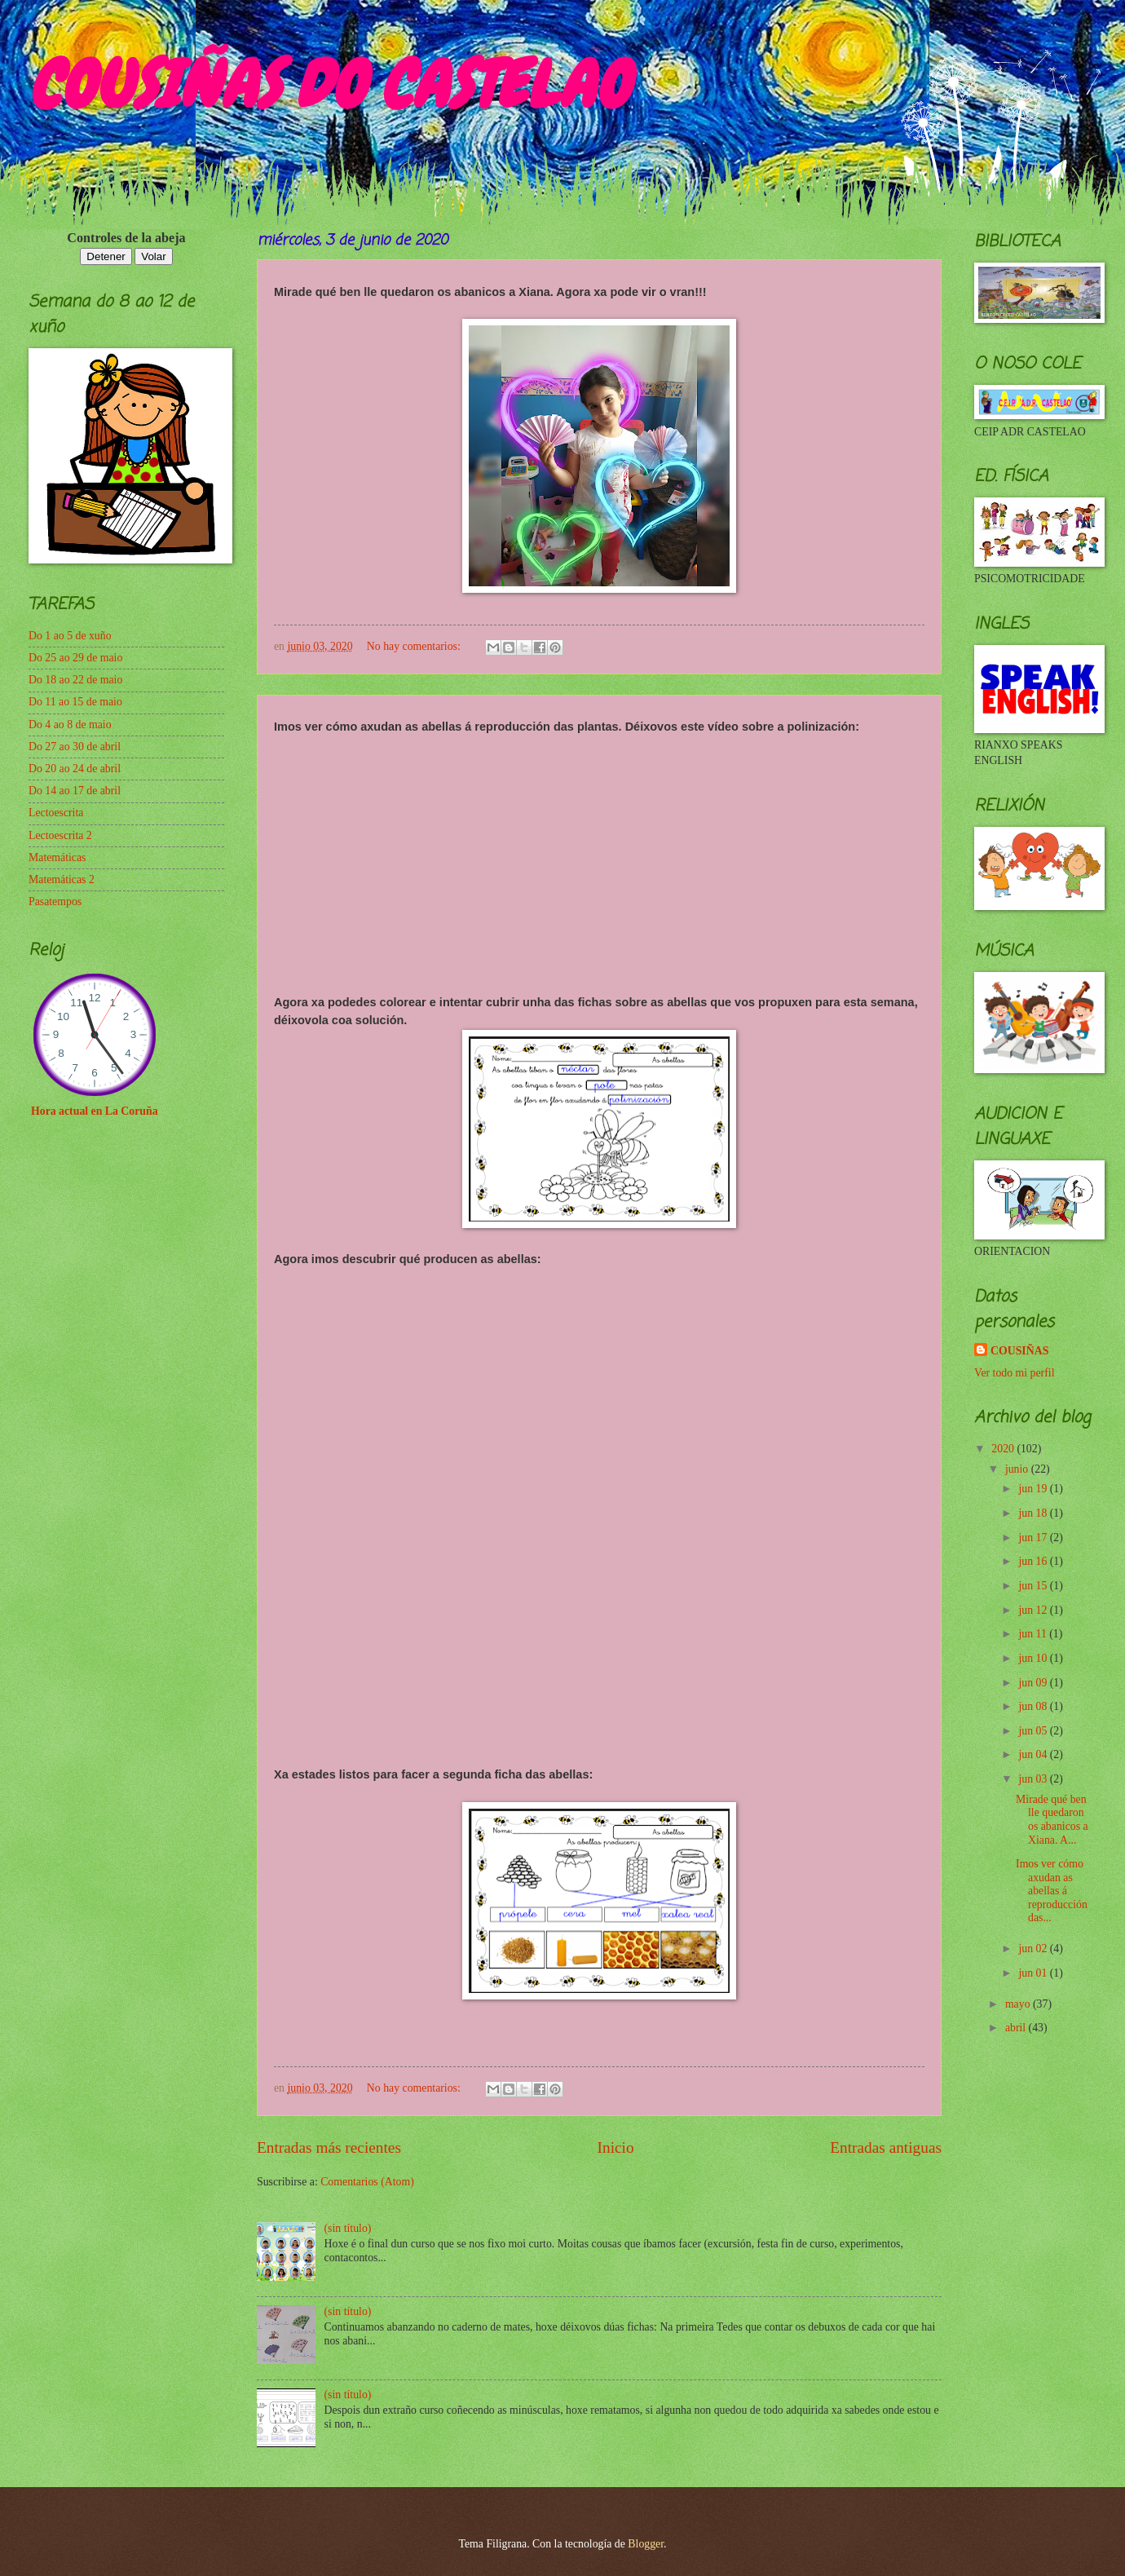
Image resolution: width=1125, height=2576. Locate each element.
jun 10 (1033, 1658)
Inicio (616, 2147)
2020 (1004, 1449)
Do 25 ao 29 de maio (75, 658)
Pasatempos (55, 901)
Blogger (646, 2544)
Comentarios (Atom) (367, 2182)
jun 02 (1033, 1948)
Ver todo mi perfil (1014, 1373)
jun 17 (1033, 1537)
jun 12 (1033, 1610)
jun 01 (1033, 1973)
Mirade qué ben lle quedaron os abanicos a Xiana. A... (1052, 1819)
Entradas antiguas (886, 2147)
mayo (1019, 2004)
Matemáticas (57, 857)
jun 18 (1033, 1513)
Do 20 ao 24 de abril (75, 768)
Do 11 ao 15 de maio (75, 702)
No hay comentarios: (415, 646)
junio (1018, 1469)
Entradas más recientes (329, 2147)
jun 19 (1033, 1488)
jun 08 (1033, 1706)
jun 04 (1033, 1754)
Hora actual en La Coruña (94, 1111)
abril (1017, 2027)
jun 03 (1033, 1779)
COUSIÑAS (1019, 1351)
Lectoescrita (56, 812)
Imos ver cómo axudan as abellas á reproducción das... (1052, 1891)
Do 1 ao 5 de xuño (70, 636)
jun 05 (1033, 1731)
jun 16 (1033, 1561)
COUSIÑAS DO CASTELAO (329, 84)
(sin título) (348, 2228)
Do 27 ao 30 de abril (75, 746)
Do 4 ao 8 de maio (70, 724)
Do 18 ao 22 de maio (75, 680)
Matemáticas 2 (62, 879)
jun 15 (1033, 1586)
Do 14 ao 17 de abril (75, 790)
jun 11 (1033, 1634)
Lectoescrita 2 (60, 835)
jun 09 (1033, 1683)
